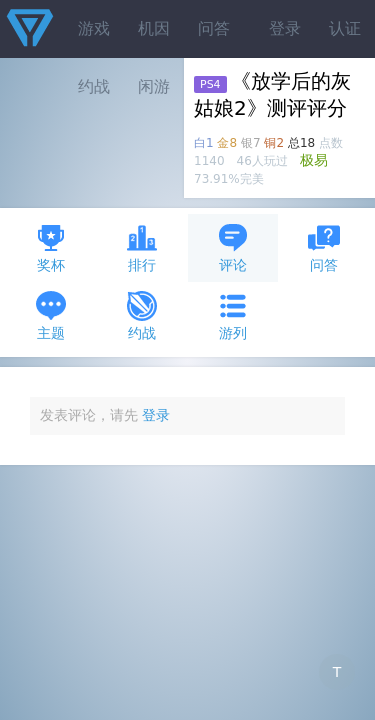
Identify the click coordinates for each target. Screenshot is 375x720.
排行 (142, 247)
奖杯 (51, 247)
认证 (345, 28)
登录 (285, 28)
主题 (51, 315)
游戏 (94, 28)
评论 (233, 247)
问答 (214, 28)
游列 (233, 315)
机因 (154, 28)
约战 (142, 315)
